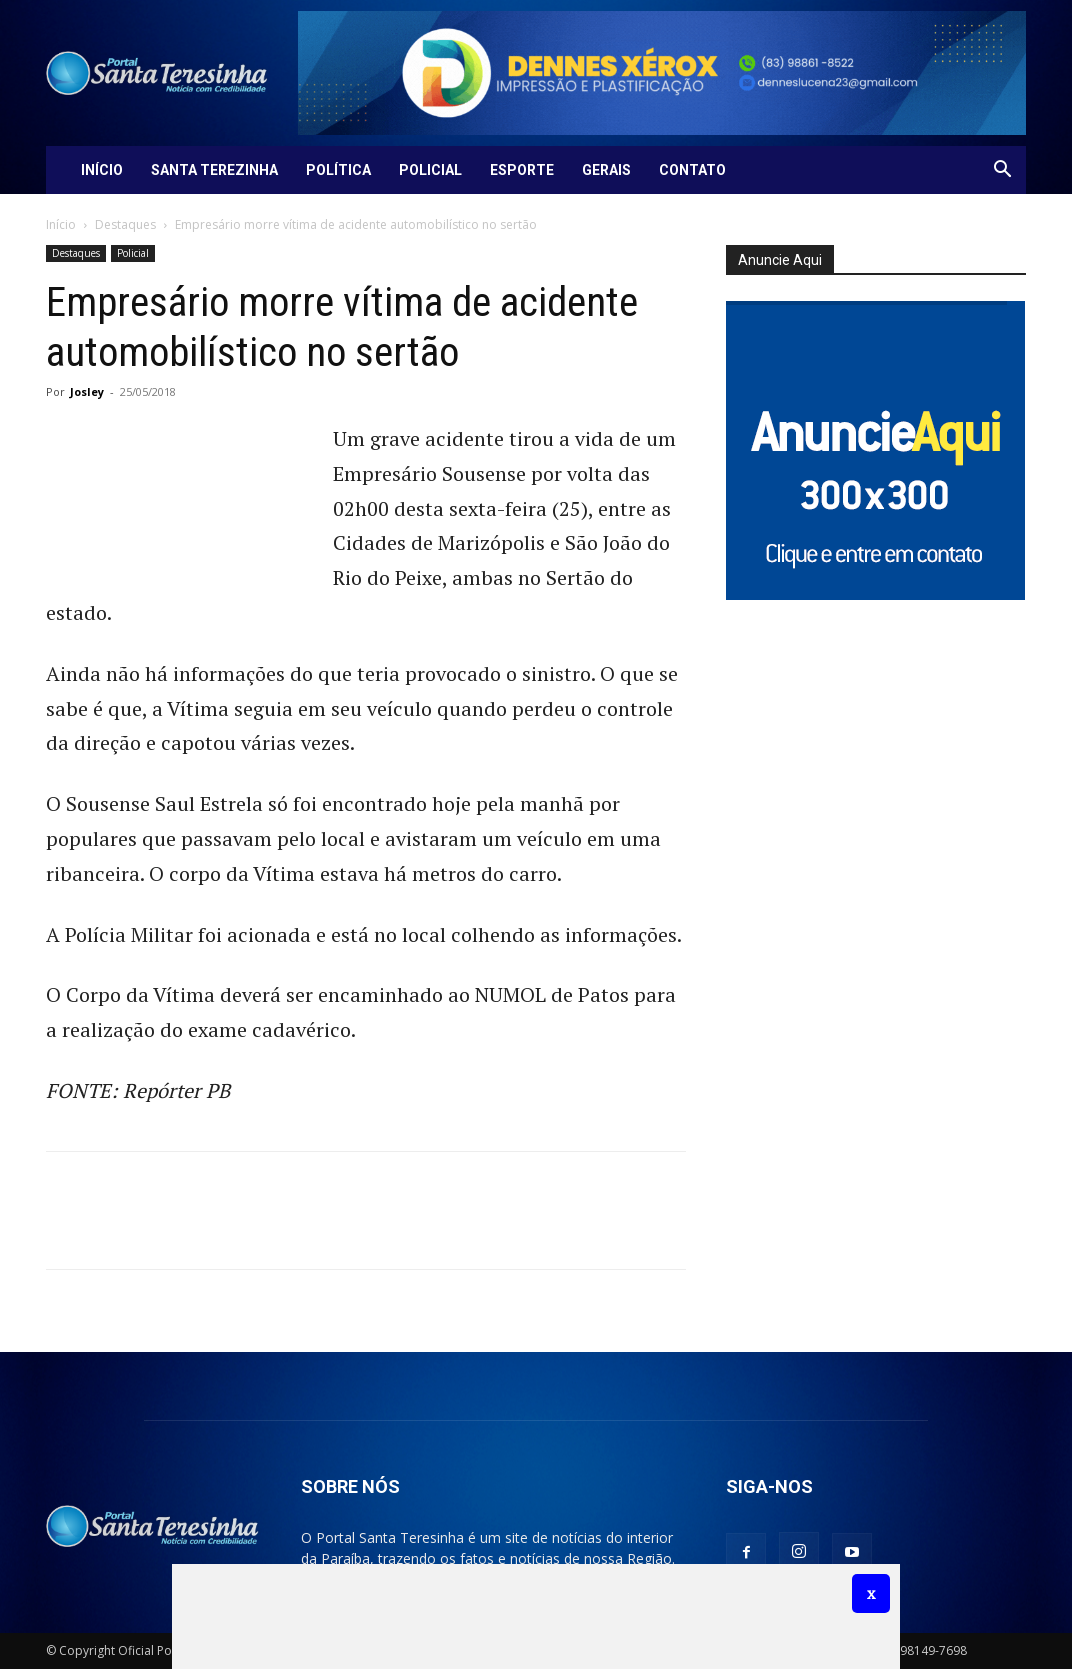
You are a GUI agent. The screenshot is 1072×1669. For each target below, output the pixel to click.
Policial (430, 170)
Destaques (125, 224)
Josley (87, 391)
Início (102, 170)
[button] (1002, 171)
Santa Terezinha (214, 170)
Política (338, 170)
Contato (692, 170)
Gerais (606, 170)
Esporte (522, 170)
